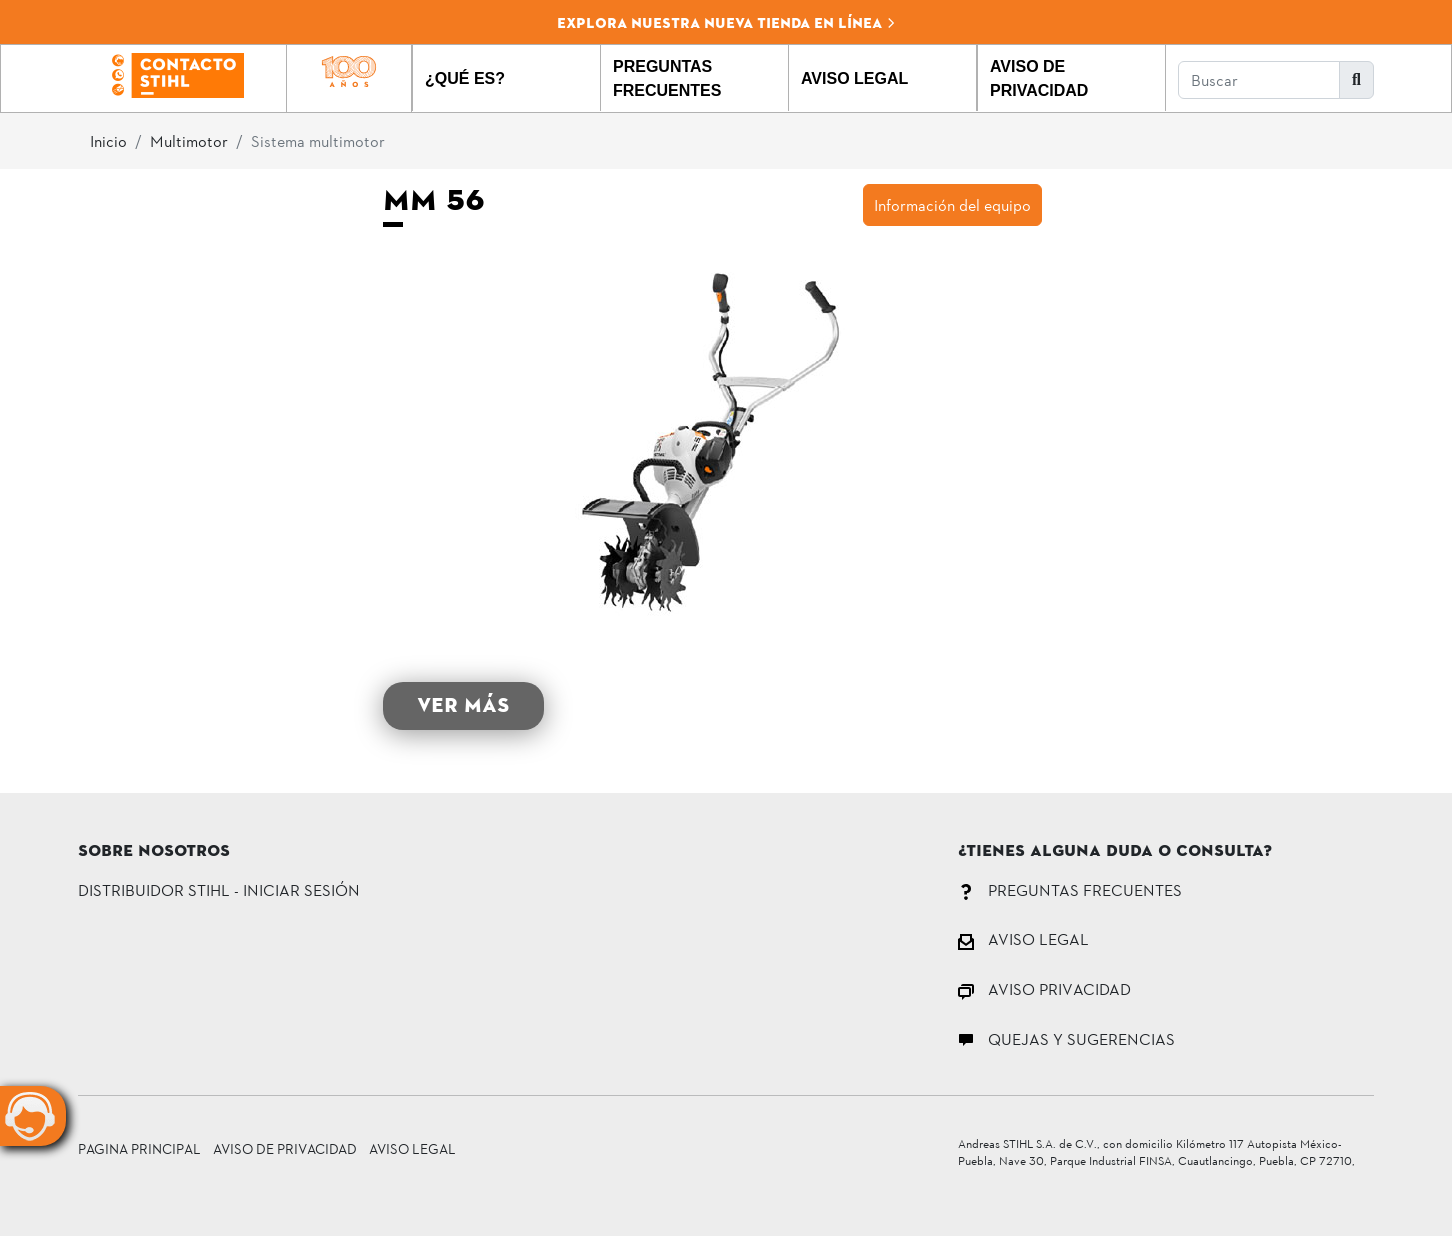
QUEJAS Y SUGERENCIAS (1066, 1038)
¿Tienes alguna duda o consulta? (1115, 852)
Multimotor (189, 140)
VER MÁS (463, 705)
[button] (506, 78)
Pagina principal (139, 1148)
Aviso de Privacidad (285, 1148)
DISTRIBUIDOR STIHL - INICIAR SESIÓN (219, 889)
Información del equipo (952, 204)
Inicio (108, 140)
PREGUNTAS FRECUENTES (1070, 889)
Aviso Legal (412, 1148)
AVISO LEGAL (1023, 938)
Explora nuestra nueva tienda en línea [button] (726, 23)
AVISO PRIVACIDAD (1044, 988)
